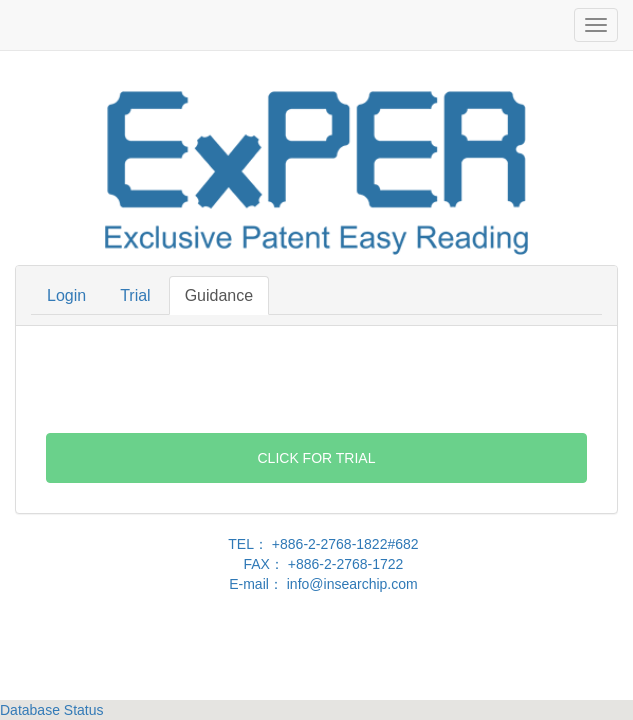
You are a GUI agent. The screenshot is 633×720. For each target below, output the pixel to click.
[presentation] (317, 380)
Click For (317, 458)
